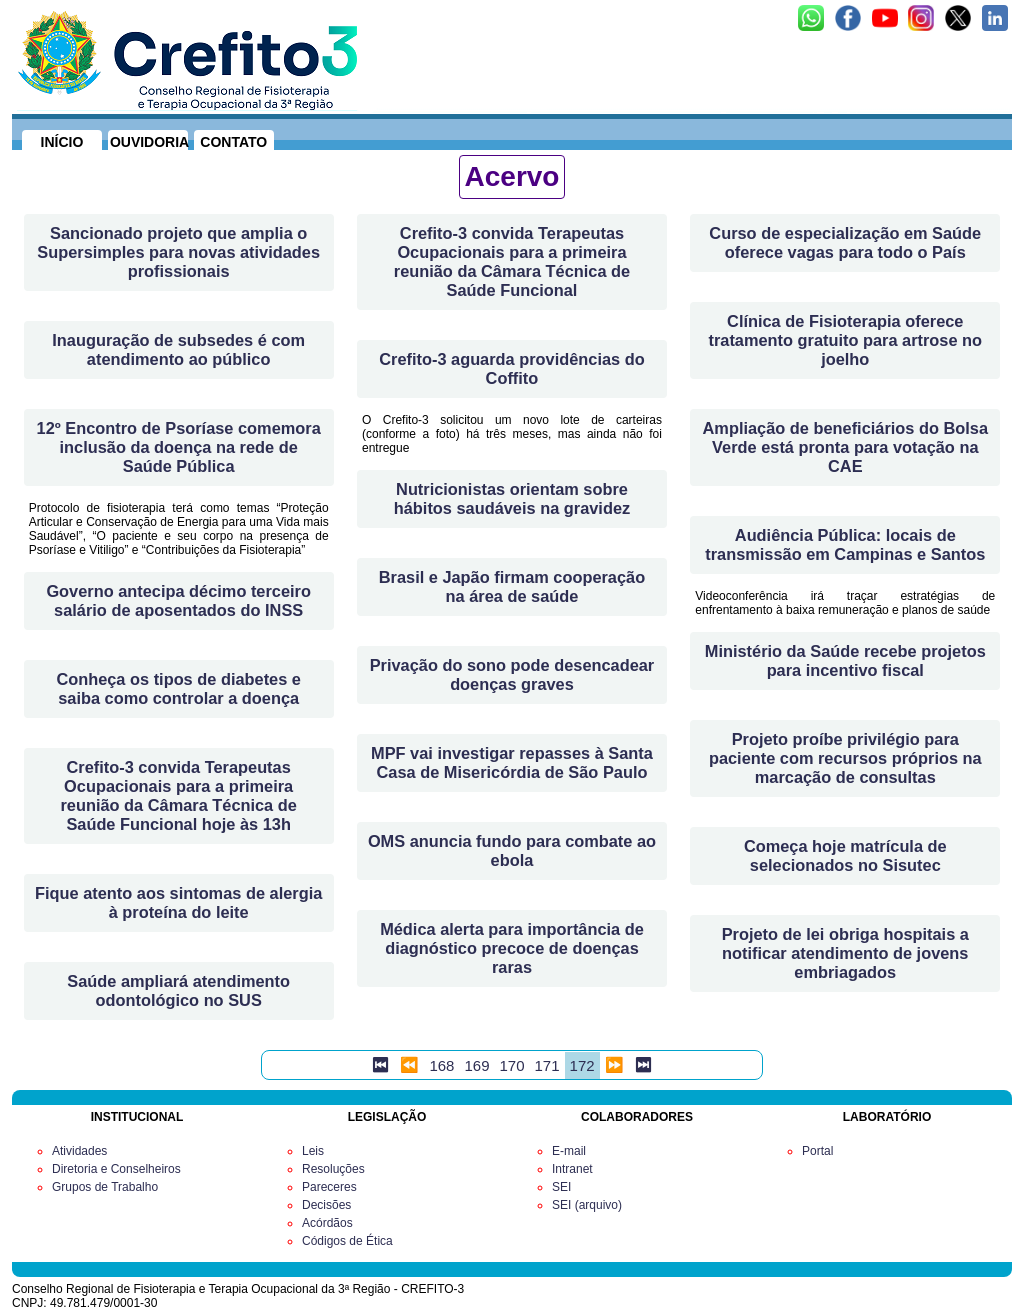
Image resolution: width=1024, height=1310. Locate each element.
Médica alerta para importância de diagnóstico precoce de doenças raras (512, 948)
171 (547, 1065)
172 (582, 1065)
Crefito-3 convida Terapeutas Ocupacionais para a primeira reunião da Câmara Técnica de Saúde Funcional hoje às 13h (178, 795)
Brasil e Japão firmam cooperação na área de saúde (512, 586)
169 (476, 1065)
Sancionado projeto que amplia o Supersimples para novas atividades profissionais (178, 252)
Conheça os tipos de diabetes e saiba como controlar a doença (178, 688)
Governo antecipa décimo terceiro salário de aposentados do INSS (178, 600)
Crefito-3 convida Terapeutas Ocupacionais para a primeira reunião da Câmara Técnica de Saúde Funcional (512, 261)
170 (511, 1065)
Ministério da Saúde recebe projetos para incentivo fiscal (845, 660)
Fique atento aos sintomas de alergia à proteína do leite (178, 902)
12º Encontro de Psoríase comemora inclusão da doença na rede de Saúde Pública (179, 447)
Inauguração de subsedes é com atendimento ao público (178, 349)
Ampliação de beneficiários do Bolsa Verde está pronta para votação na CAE (845, 447)
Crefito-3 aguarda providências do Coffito (511, 368)
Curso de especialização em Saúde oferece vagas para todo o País (845, 242)
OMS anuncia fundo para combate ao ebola (512, 850)
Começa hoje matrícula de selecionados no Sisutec (845, 855)
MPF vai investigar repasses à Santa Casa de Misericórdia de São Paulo (512, 762)
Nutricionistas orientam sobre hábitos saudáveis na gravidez (512, 498)
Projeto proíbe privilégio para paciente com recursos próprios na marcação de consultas (845, 758)
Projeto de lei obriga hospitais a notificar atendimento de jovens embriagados (845, 953)
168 (441, 1065)
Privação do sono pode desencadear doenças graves (512, 674)
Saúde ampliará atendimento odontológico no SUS (178, 990)
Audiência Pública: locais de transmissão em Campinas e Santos (845, 544)
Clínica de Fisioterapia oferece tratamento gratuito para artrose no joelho (845, 340)
